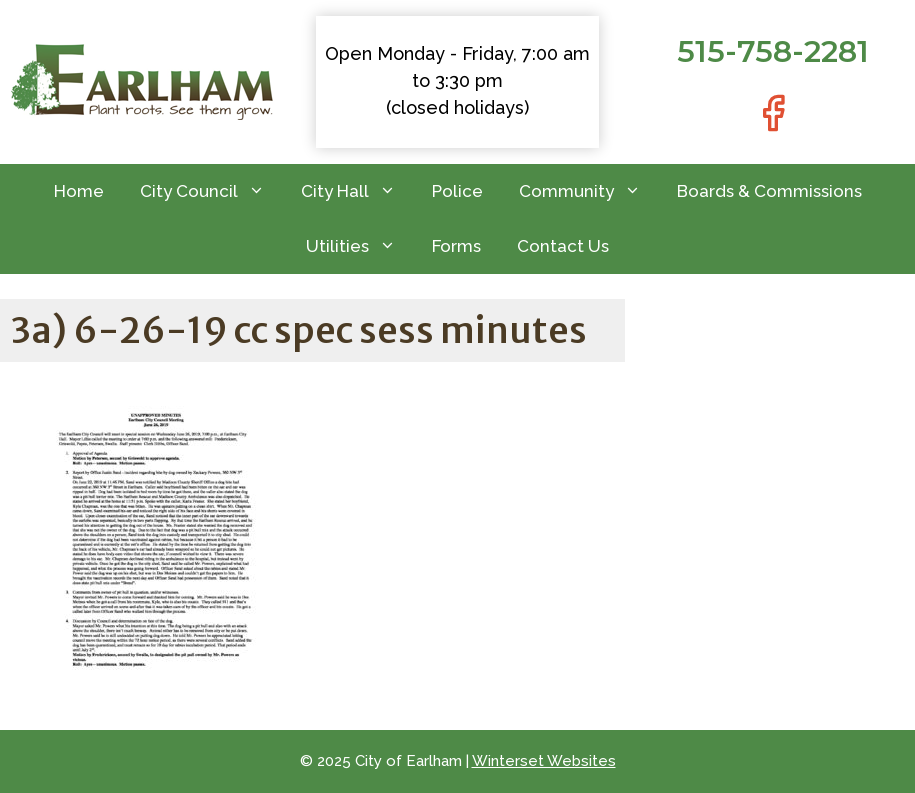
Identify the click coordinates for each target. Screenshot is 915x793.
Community (589, 191)
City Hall (357, 191)
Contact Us (563, 246)
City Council (211, 191)
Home (79, 191)
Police (457, 191)
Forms (456, 246)
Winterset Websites (544, 761)
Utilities (360, 246)
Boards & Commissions (769, 191)
